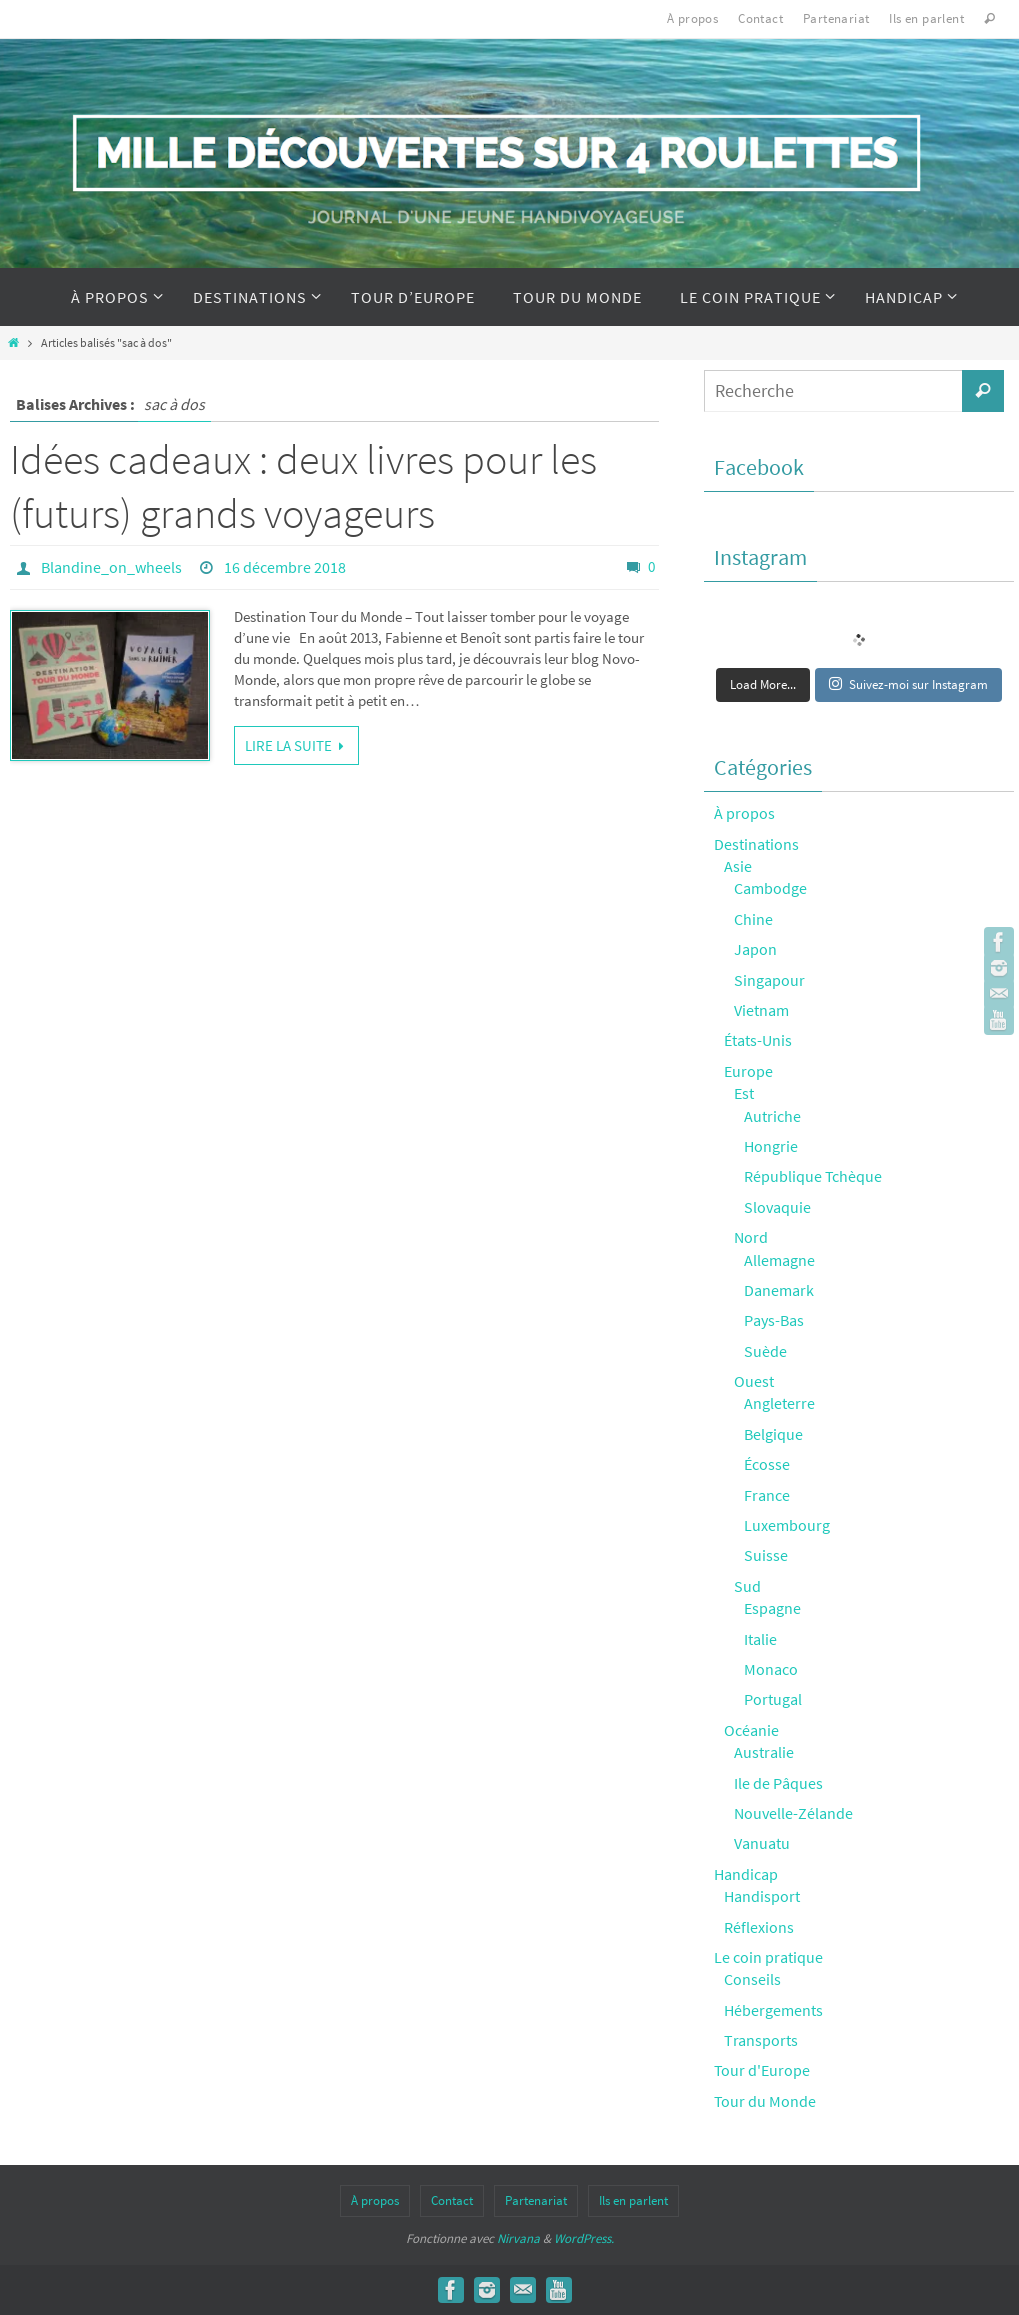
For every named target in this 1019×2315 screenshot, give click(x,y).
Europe (748, 1071)
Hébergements (773, 2010)
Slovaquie (777, 1207)
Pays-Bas (774, 1320)
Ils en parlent (926, 18)
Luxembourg (787, 1525)
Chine (753, 919)
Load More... (763, 684)
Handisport (762, 1896)
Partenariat (836, 18)
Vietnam (761, 1010)
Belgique (773, 1434)
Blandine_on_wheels (111, 567)
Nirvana (518, 2238)
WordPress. (584, 2238)
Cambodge (770, 888)
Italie (760, 1639)
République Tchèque (813, 1176)
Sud (747, 1586)
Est (744, 1093)
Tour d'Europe (762, 2070)
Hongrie (771, 1146)
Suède (765, 1351)
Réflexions (759, 1927)
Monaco (771, 1669)
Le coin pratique (768, 1957)
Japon (755, 949)
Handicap (746, 1874)
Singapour (769, 980)
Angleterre (779, 1403)
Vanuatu (762, 1843)
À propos (692, 18)
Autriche (772, 1116)
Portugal (773, 1699)
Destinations (756, 844)
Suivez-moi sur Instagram (908, 684)
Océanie (751, 1730)
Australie (764, 1752)
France (767, 1495)
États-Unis (758, 1040)
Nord (751, 1237)
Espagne (772, 1608)
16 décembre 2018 (285, 567)
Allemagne (779, 1260)
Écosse (767, 1464)
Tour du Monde (765, 2101)
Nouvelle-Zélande (793, 1813)
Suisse (766, 1555)
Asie (738, 866)
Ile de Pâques (778, 1783)
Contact (760, 18)
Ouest (754, 1381)
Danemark (779, 1290)
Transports (761, 2040)
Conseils (752, 1979)
